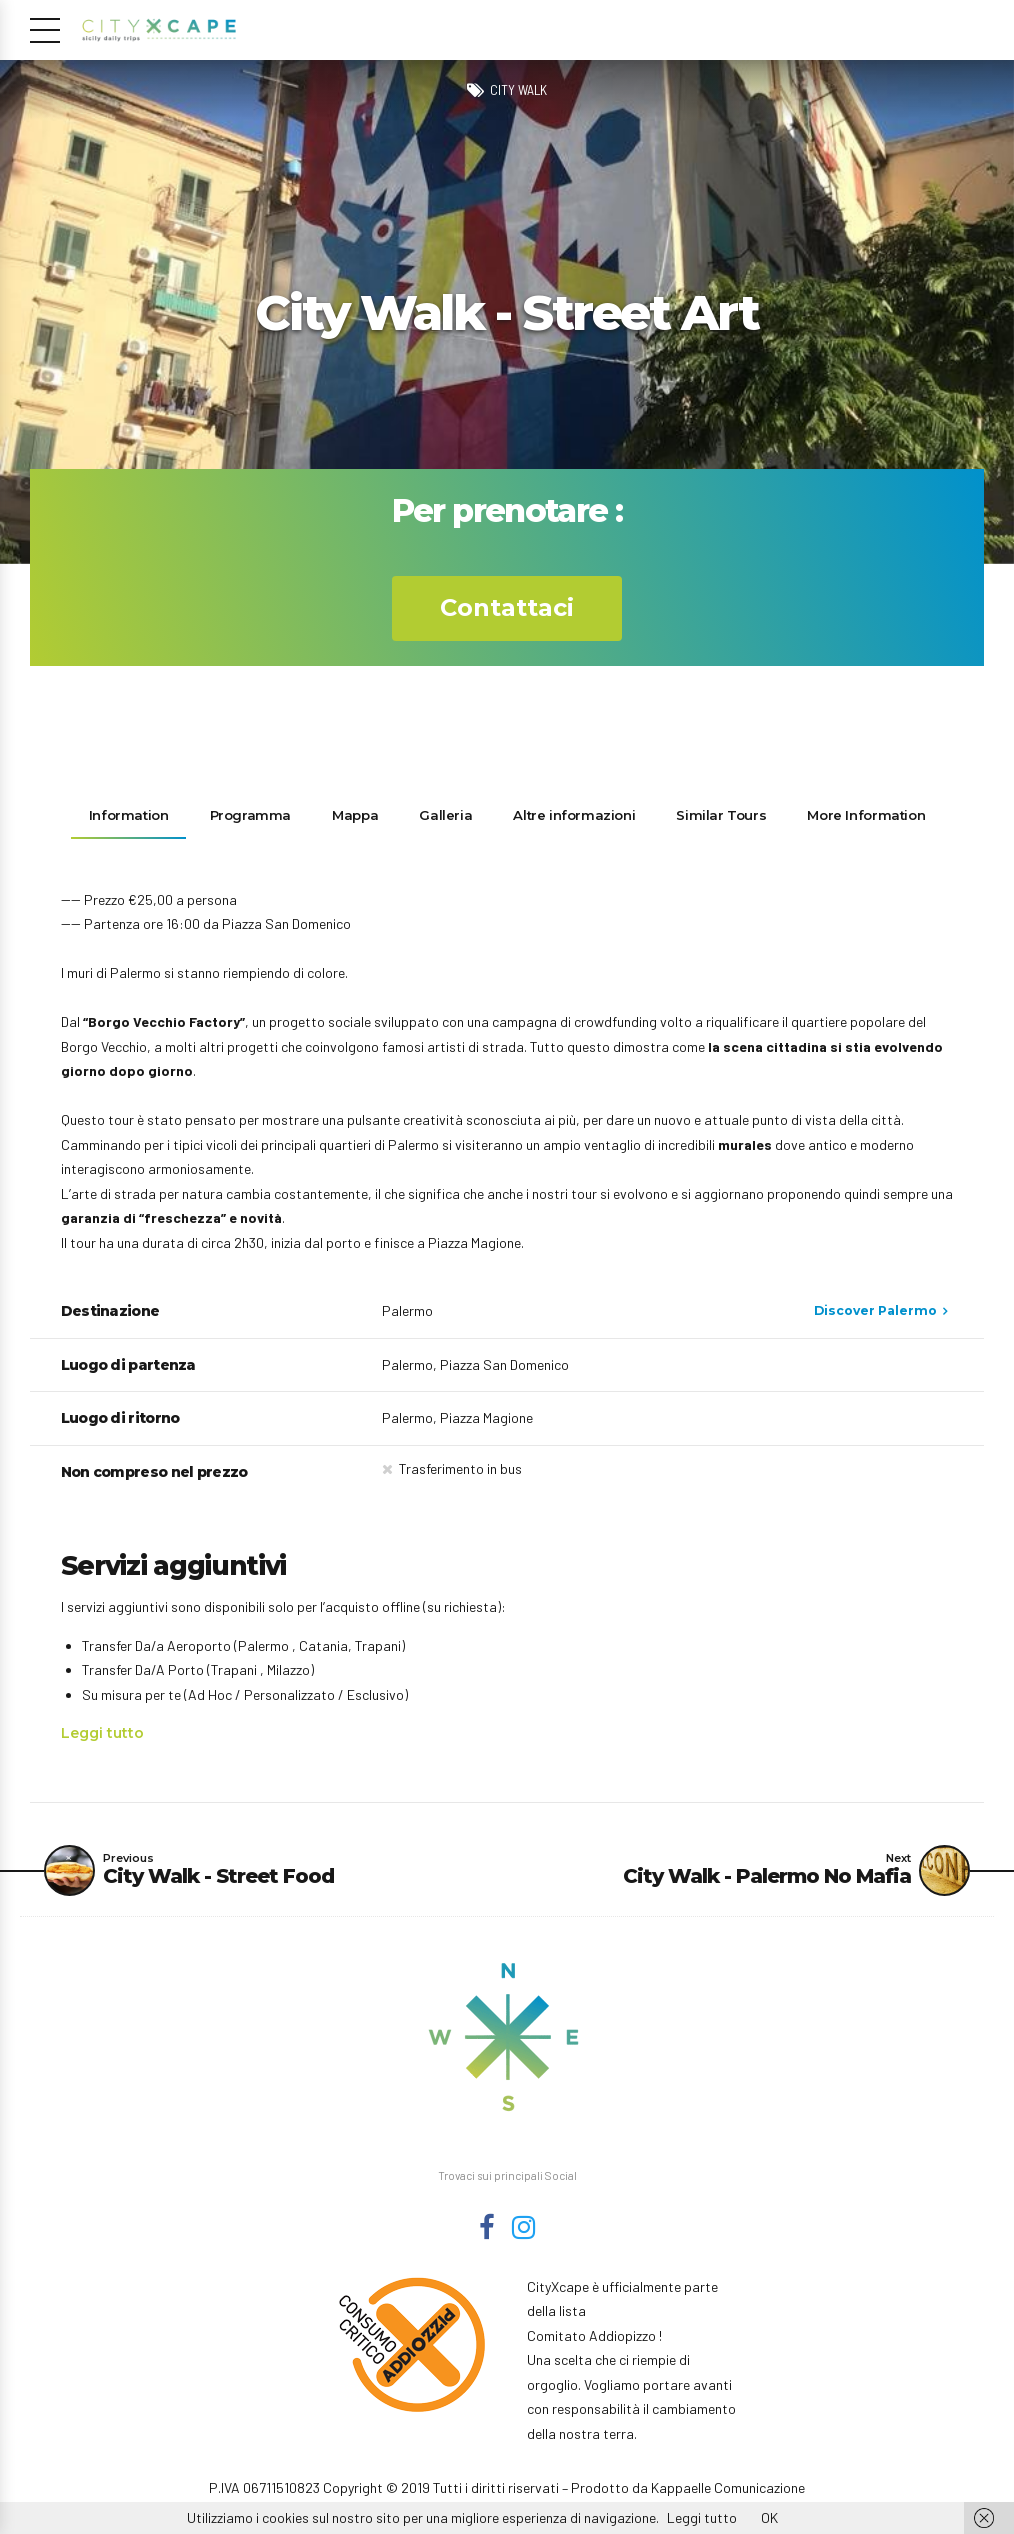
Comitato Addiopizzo (591, 2338)
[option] (507, 312)
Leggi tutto (102, 1733)
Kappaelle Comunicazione (728, 2490)
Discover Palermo (875, 1310)
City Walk (518, 90)
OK (769, 2517)
